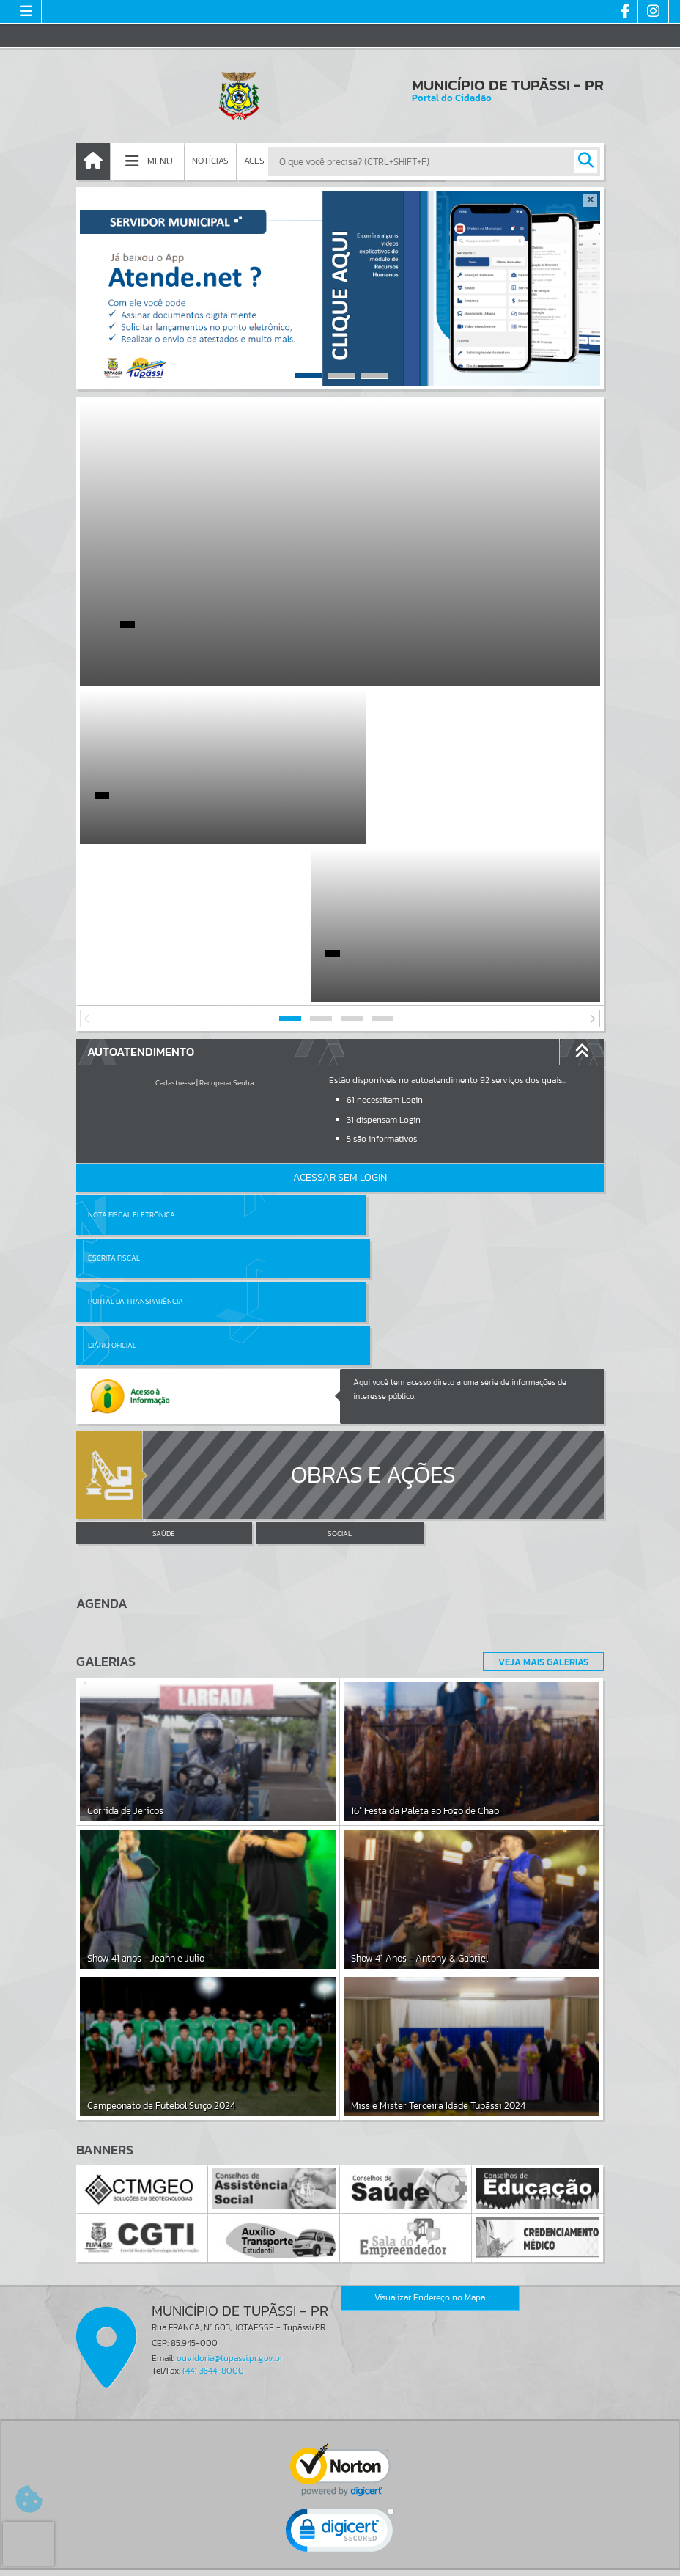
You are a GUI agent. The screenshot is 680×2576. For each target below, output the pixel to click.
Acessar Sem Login (340, 1019)
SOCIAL (340, 1292)
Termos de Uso (340, 2550)
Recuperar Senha (226, 925)
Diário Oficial (376, 1100)
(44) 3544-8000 (213, 2129)
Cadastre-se (175, 925)
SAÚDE (163, 1292)
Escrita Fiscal (378, 1057)
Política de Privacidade (340, 2561)
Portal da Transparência (135, 1100)
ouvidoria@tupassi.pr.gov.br (230, 2117)
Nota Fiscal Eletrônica (131, 1057)
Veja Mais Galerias (538, 1419)
